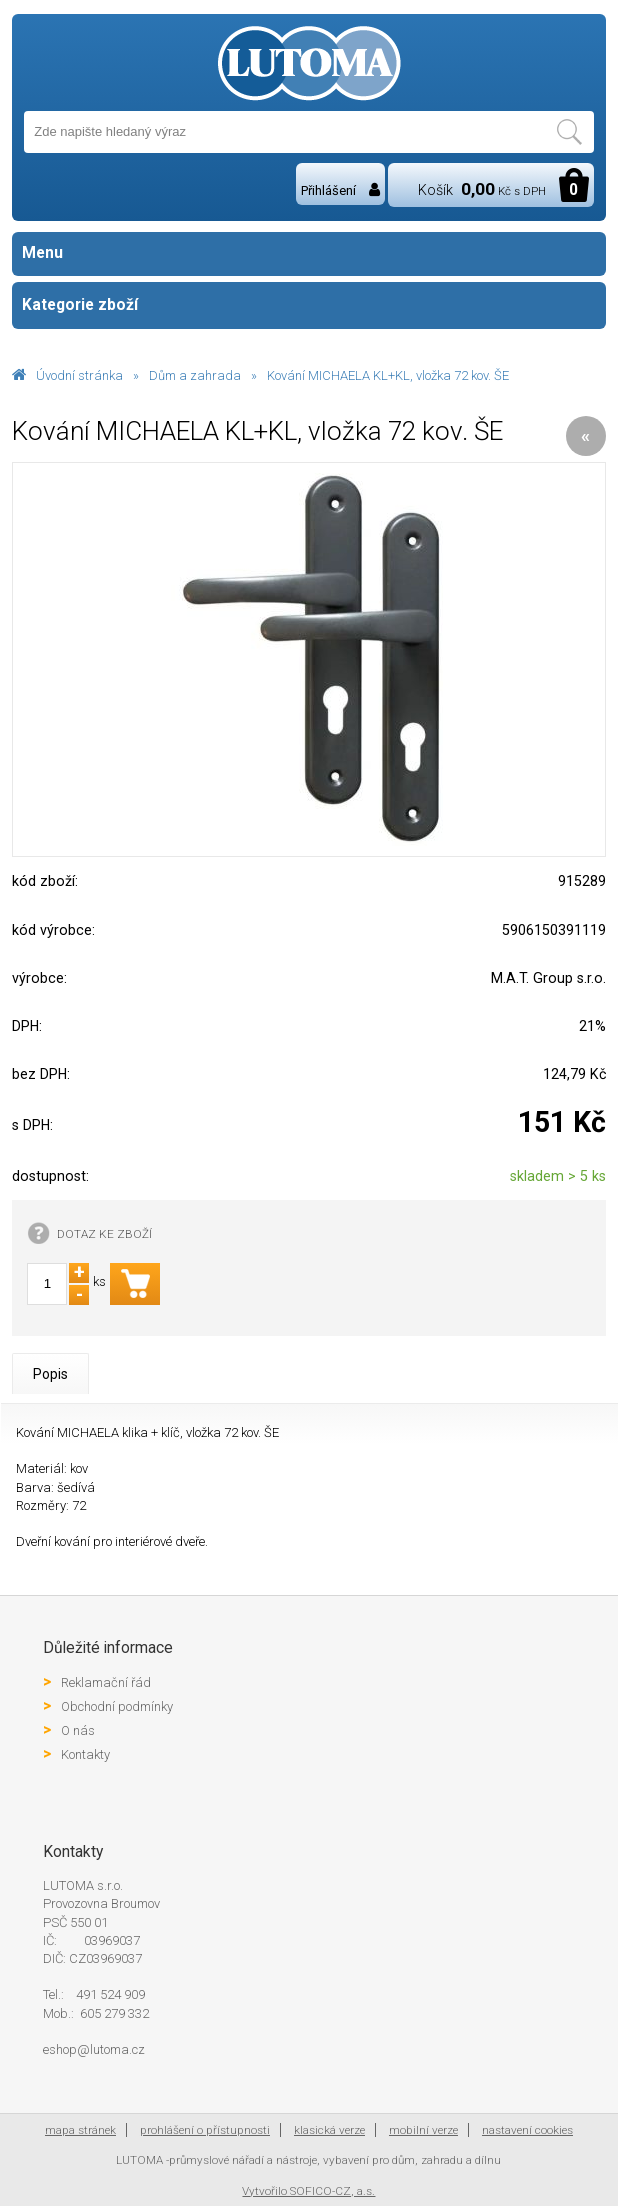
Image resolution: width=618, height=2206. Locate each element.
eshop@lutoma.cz (94, 2049)
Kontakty (85, 1754)
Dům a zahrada (195, 375)
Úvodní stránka (79, 375)
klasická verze (329, 2130)
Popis (50, 1374)
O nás (78, 1730)
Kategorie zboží (308, 305)
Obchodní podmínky (117, 1706)
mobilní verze (423, 2130)
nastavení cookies (527, 2130)
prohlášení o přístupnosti (205, 2130)
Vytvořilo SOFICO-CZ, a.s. (308, 2191)
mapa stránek (80, 2130)
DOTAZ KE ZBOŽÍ (104, 1234)
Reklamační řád (106, 1682)
